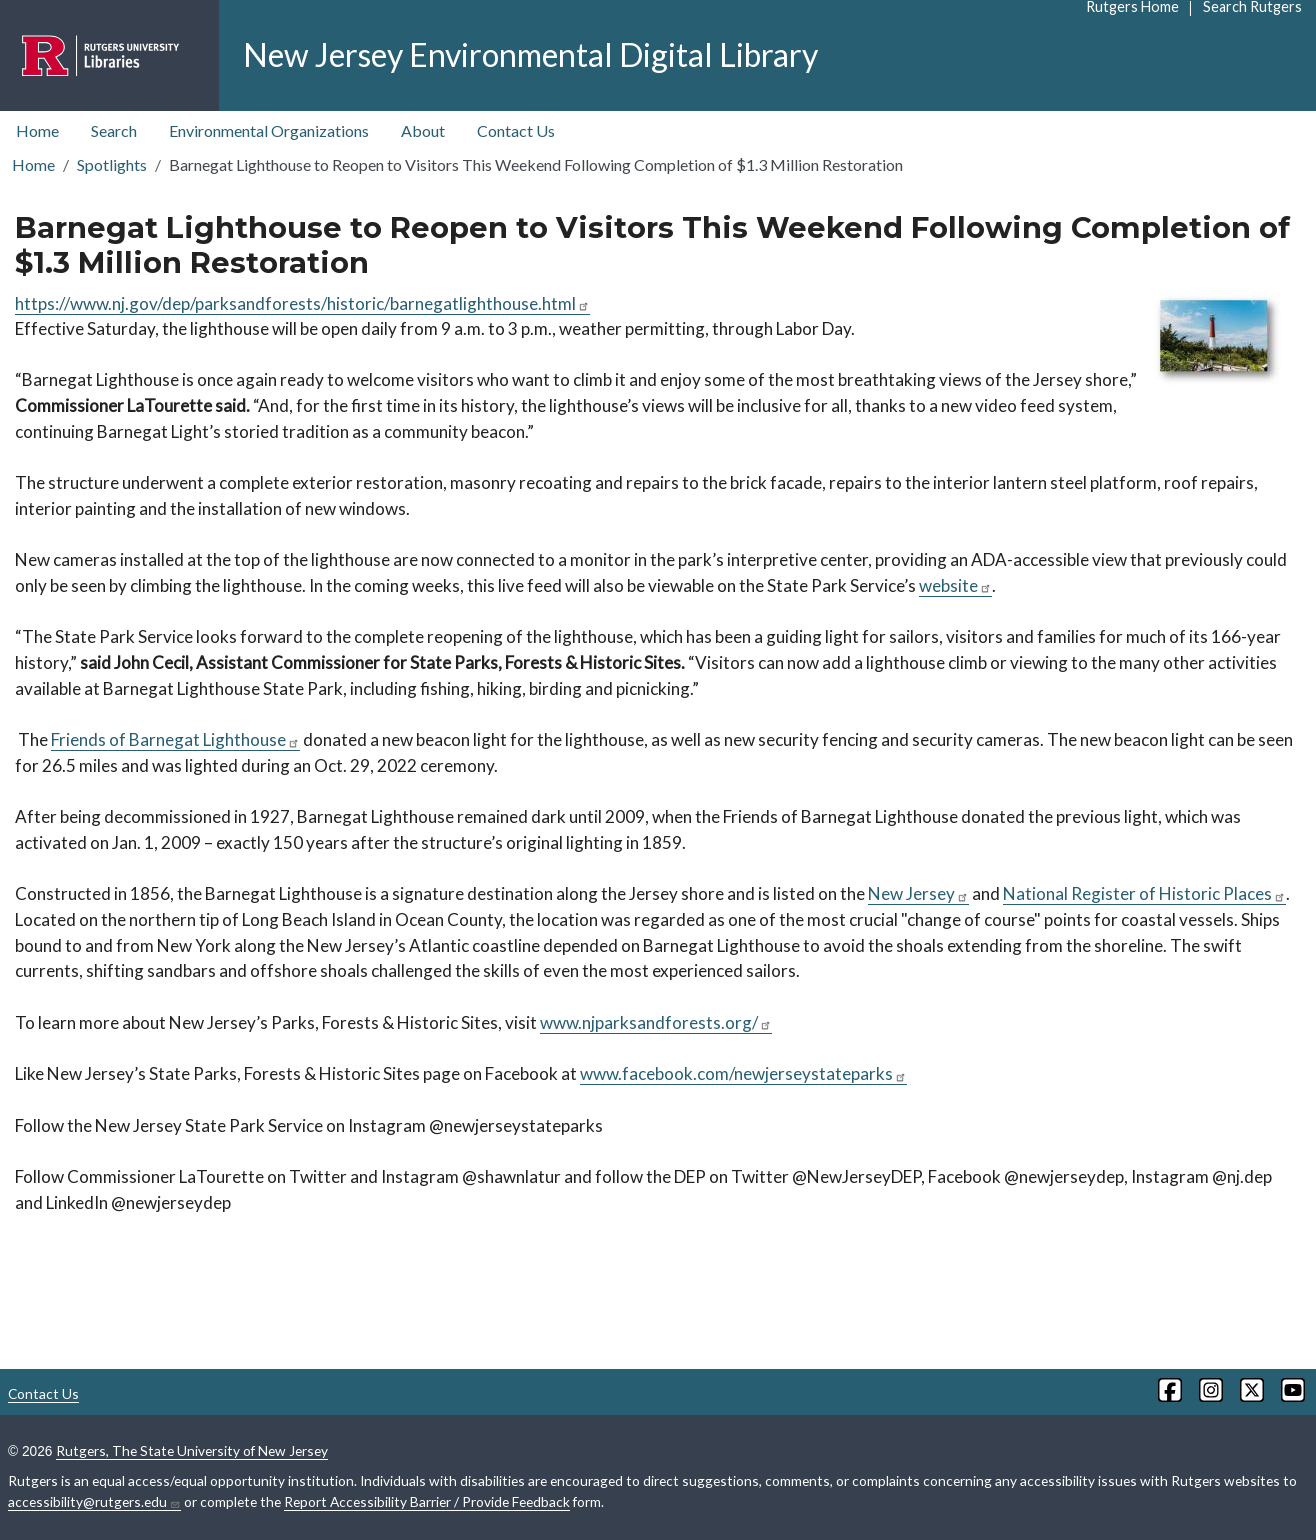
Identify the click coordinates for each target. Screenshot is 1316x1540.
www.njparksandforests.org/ (656, 1022)
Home (37, 130)
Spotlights (112, 164)
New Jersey (918, 893)
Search (114, 130)
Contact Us (516, 130)
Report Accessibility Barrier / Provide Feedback (427, 1501)
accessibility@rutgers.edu (94, 1502)
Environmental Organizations (269, 130)
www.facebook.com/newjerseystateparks (743, 1073)
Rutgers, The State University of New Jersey (192, 1450)
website (955, 585)
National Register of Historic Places (1144, 893)
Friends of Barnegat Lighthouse (175, 739)
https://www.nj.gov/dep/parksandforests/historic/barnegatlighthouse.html (302, 303)
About (423, 130)
